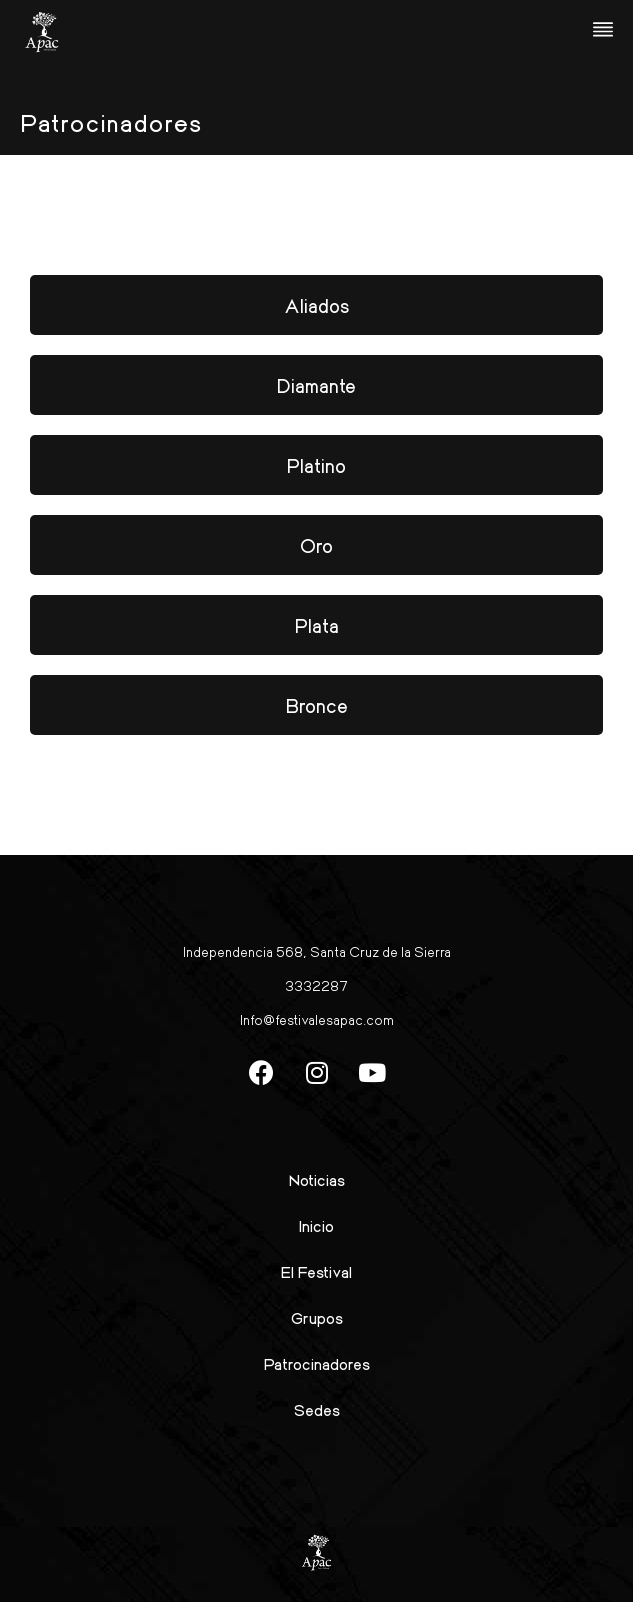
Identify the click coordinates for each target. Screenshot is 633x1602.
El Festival (316, 1271)
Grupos (317, 1317)
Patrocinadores (317, 1363)
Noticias (317, 1179)
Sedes (317, 1409)
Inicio (316, 1225)
